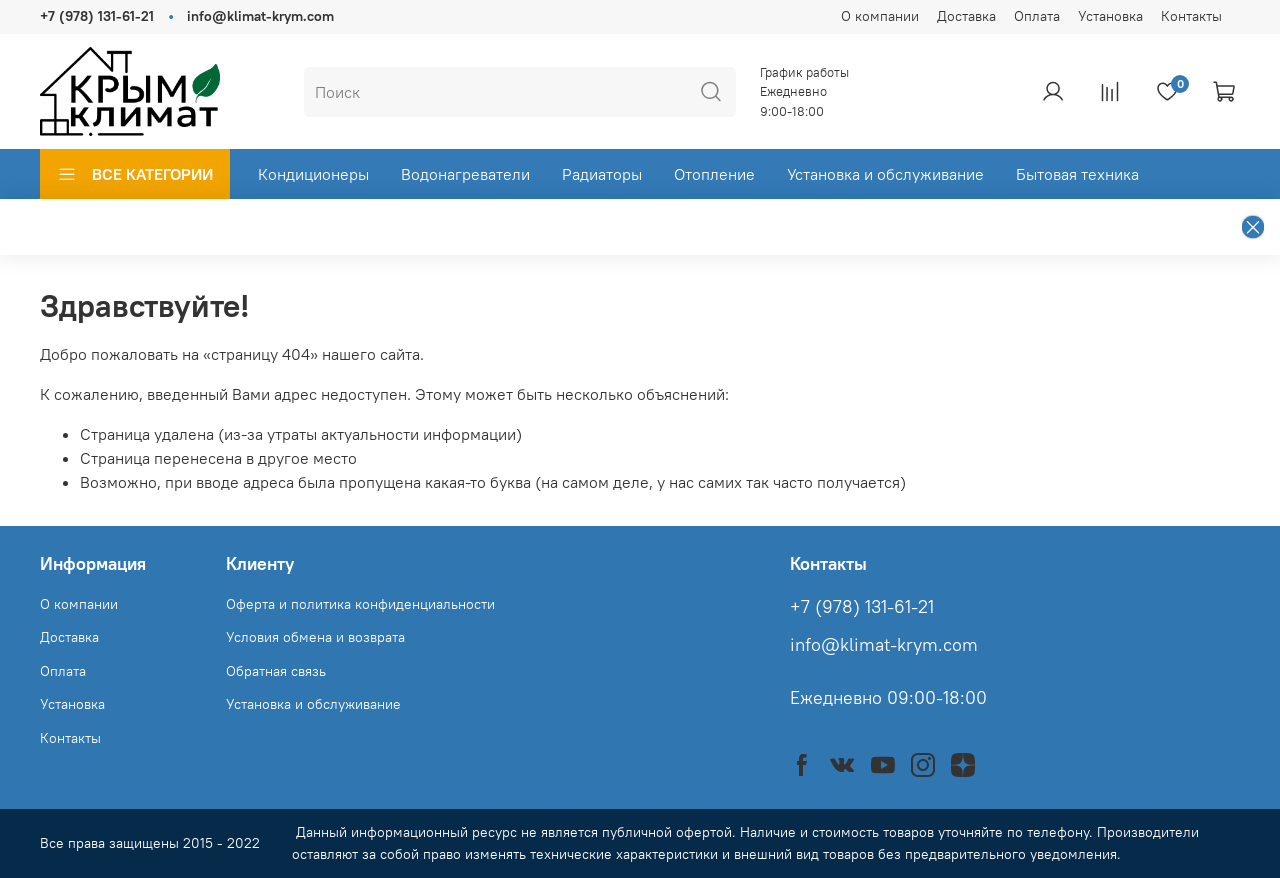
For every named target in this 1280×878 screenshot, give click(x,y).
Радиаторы (602, 174)
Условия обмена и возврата (315, 637)
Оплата (1037, 16)
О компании (880, 16)
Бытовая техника (1077, 174)
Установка (1110, 16)
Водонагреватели (465, 174)
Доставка (966, 16)
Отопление (714, 174)
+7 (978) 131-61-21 (97, 16)
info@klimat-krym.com (260, 16)
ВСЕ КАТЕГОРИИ (135, 174)
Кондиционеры (313, 174)
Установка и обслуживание (885, 174)
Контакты (1191, 16)
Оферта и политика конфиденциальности (360, 604)
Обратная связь (276, 671)
